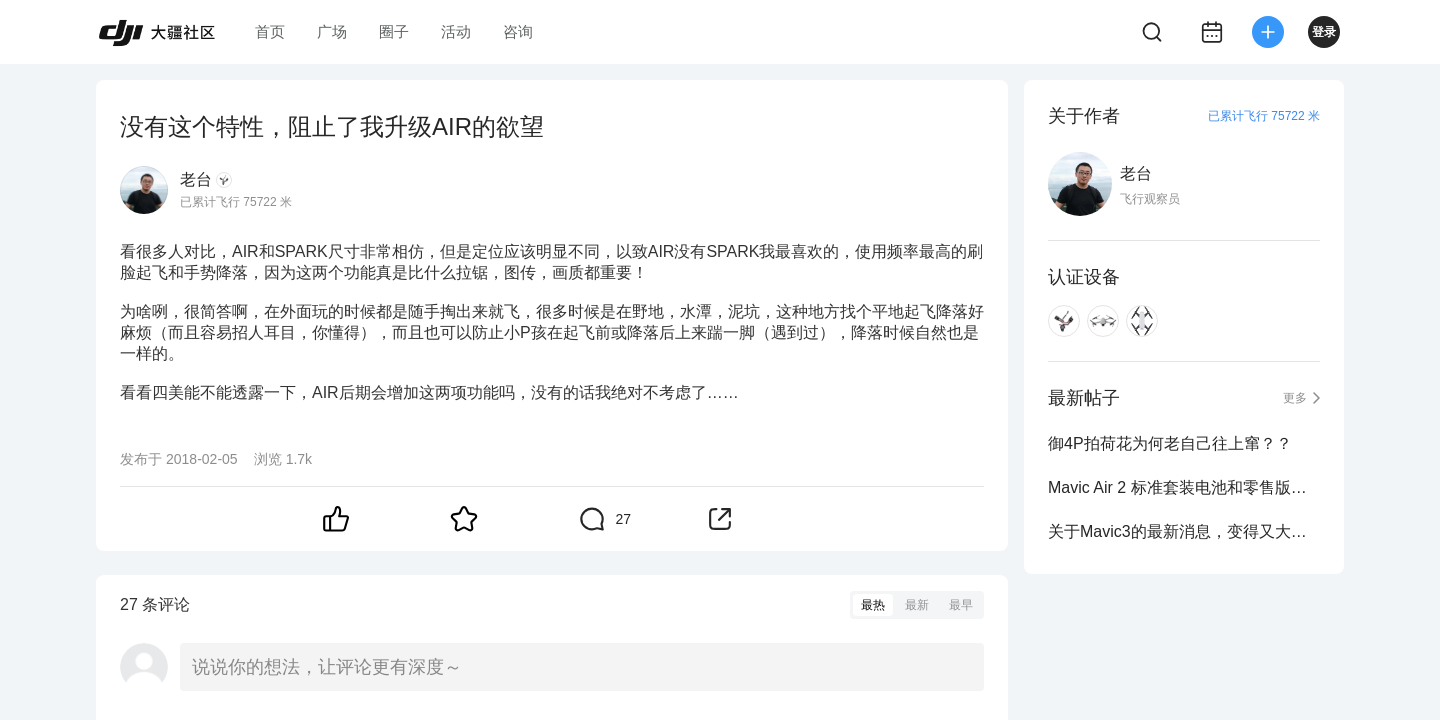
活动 (456, 31)
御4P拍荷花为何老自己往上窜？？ (1170, 443)
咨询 (518, 31)
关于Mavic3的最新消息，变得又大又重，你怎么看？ (1184, 531)
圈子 (394, 31)
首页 (270, 31)
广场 (332, 31)
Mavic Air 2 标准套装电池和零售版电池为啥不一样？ (1184, 487)
